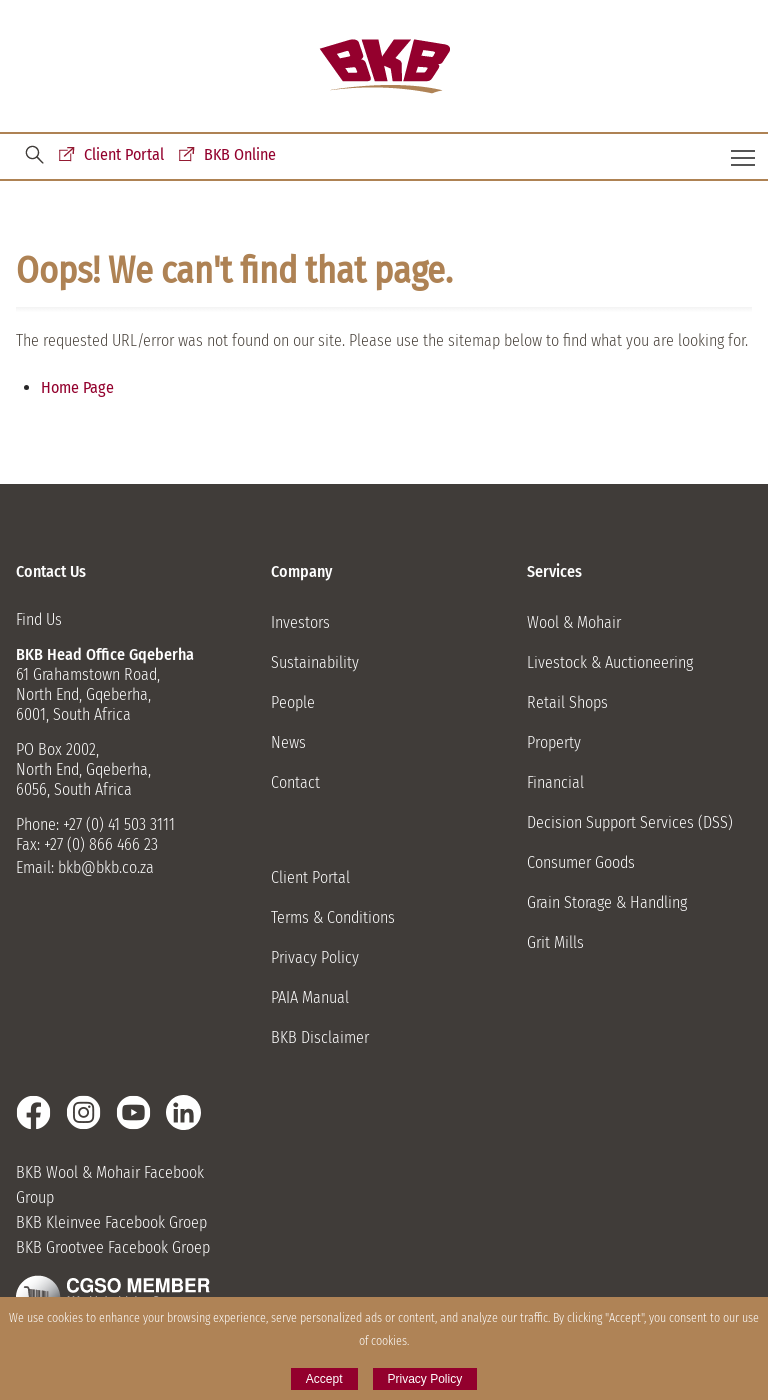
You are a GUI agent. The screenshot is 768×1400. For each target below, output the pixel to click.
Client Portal (124, 154)
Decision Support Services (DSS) (630, 822)
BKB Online (240, 154)
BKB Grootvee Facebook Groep (113, 1247)
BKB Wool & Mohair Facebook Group (110, 1185)
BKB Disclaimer (320, 1037)
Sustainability (315, 662)
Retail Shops (567, 702)
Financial (555, 782)
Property (554, 742)
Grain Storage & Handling (607, 902)
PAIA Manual (310, 997)
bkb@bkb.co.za (106, 867)
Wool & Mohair (574, 622)
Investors (300, 622)
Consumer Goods (581, 862)
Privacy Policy (315, 957)
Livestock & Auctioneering (610, 662)
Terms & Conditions (333, 917)
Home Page (77, 387)
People (293, 702)
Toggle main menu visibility (744, 150)
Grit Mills (555, 942)
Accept (324, 1379)
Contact (295, 782)
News (288, 742)
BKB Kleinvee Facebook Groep (111, 1222)
